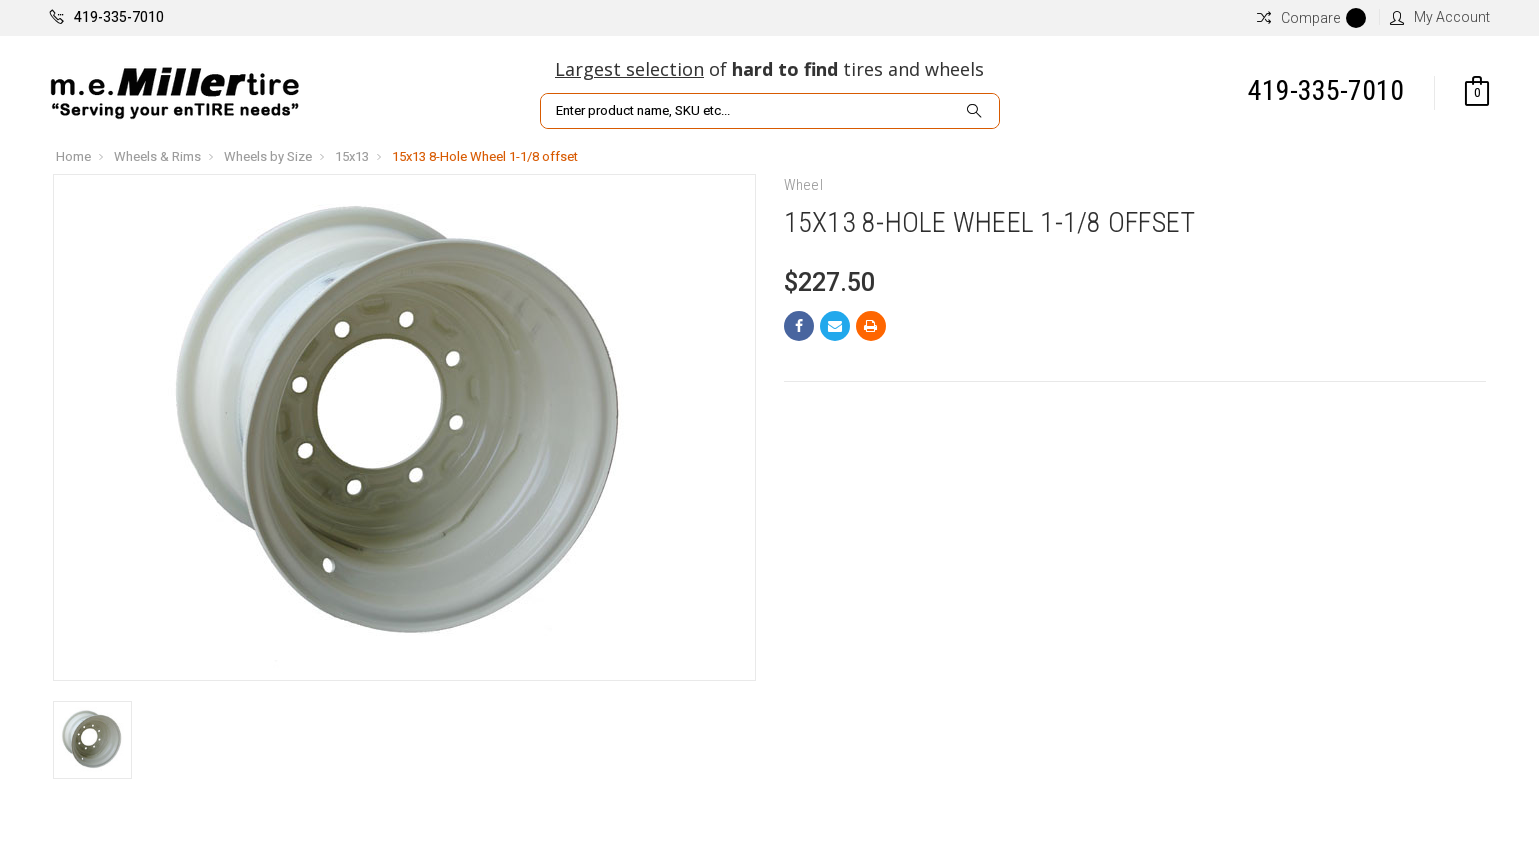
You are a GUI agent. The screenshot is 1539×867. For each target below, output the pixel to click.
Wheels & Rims (157, 156)
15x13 (352, 156)
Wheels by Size (268, 156)
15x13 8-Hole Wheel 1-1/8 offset (485, 156)
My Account (1440, 17)
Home (73, 156)
